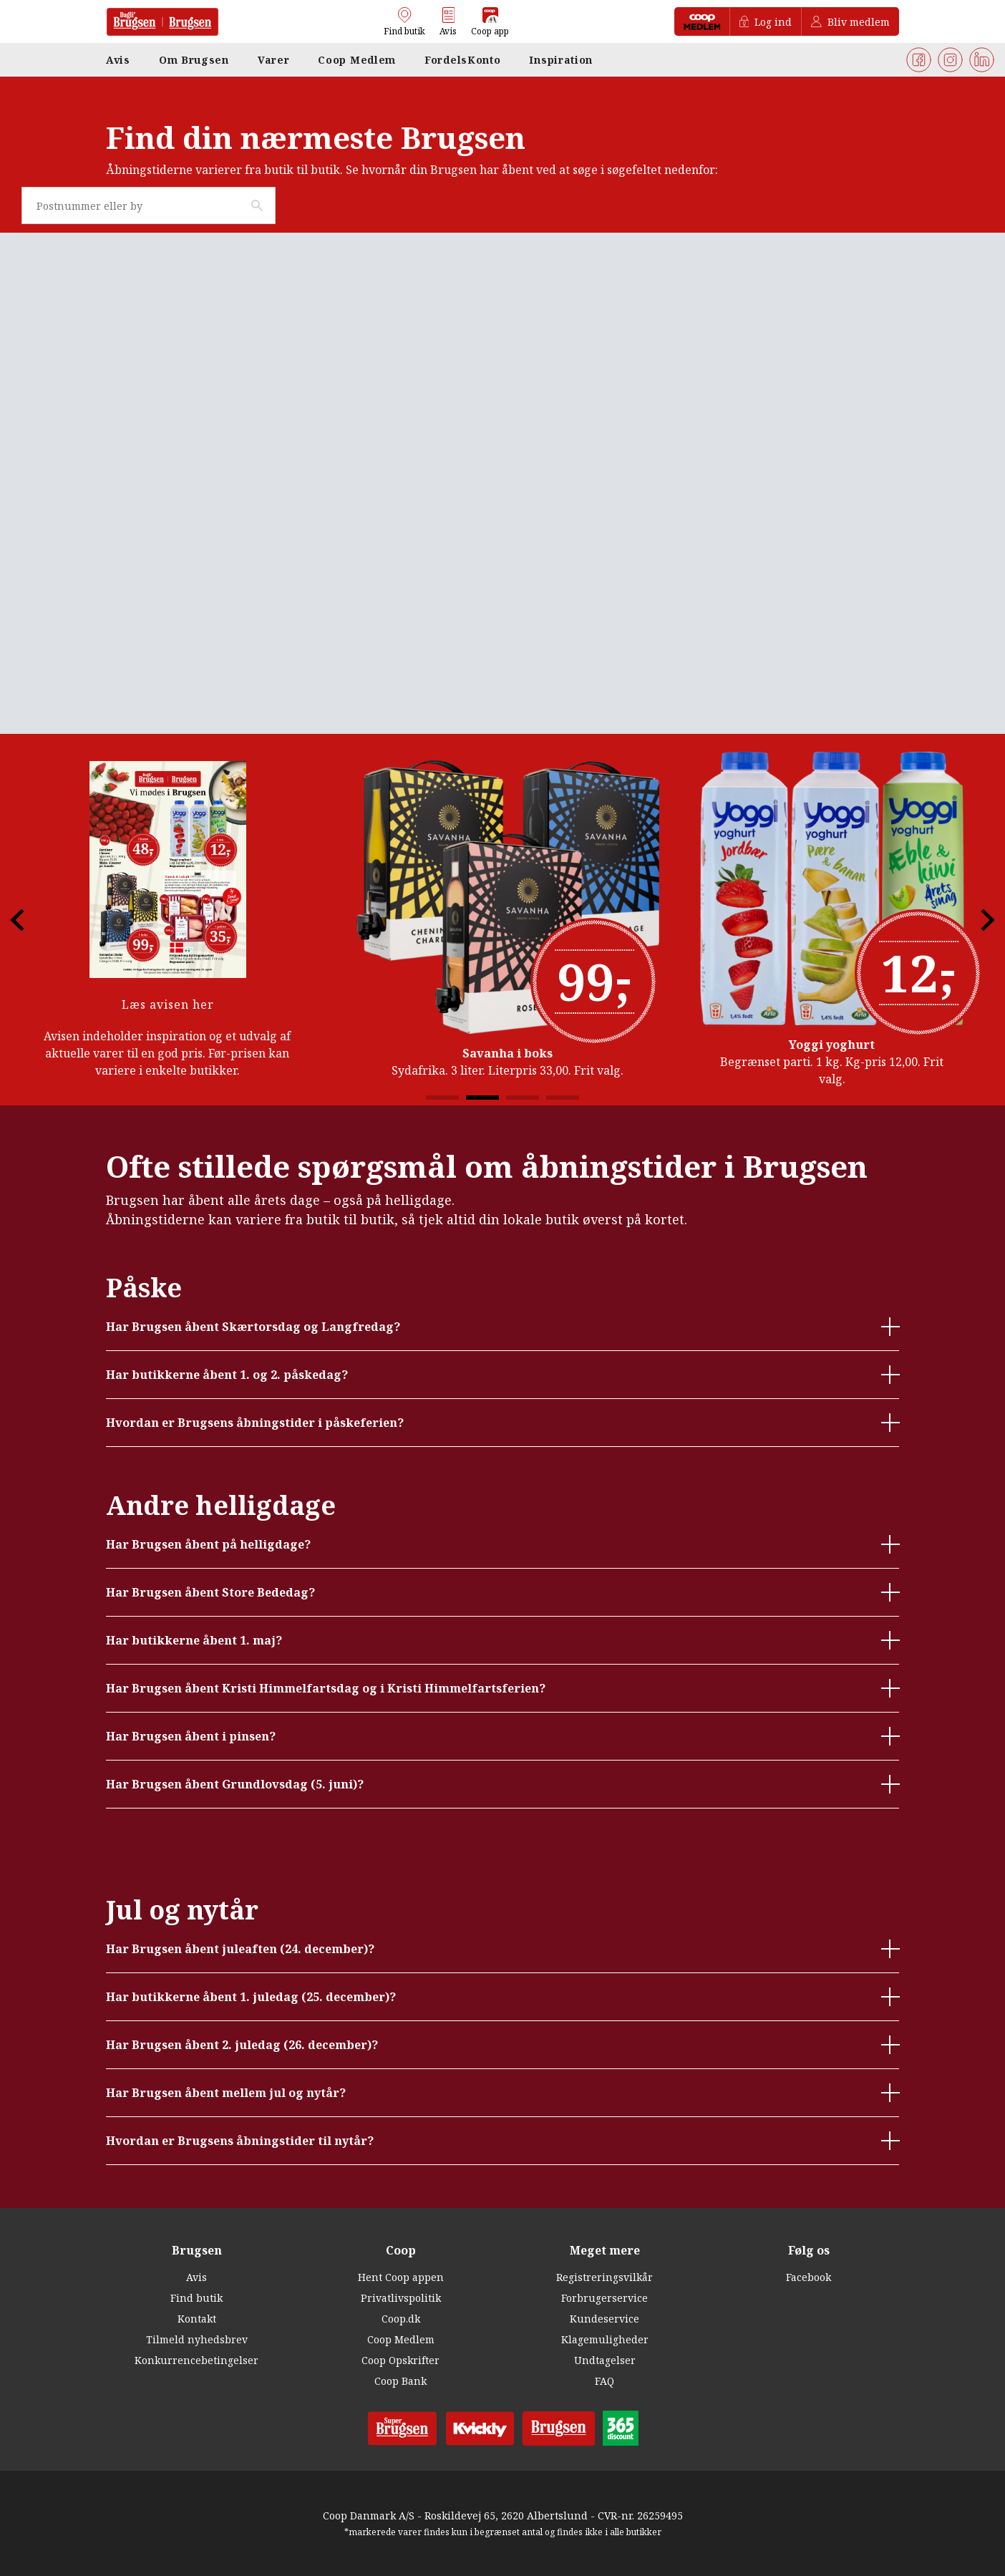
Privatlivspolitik (401, 2298)
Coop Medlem (400, 2339)
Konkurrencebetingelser (196, 2360)
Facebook (808, 2277)
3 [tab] (522, 1097)
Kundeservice (604, 2318)
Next (976, 920)
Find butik (196, 2298)
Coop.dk (401, 2318)
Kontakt (197, 2318)
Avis (196, 2277)
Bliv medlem (850, 22)
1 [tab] (442, 1097)
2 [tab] (482, 1097)
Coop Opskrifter (400, 2360)
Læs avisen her (168, 1004)
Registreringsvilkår (604, 2277)
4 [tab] (562, 1097)
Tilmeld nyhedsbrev (197, 2339)
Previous (29, 920)
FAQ (604, 2381)
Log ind (765, 22)
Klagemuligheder (605, 2339)
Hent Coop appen (401, 2277)
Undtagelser (605, 2360)
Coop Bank (400, 2381)
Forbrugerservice (604, 2298)
